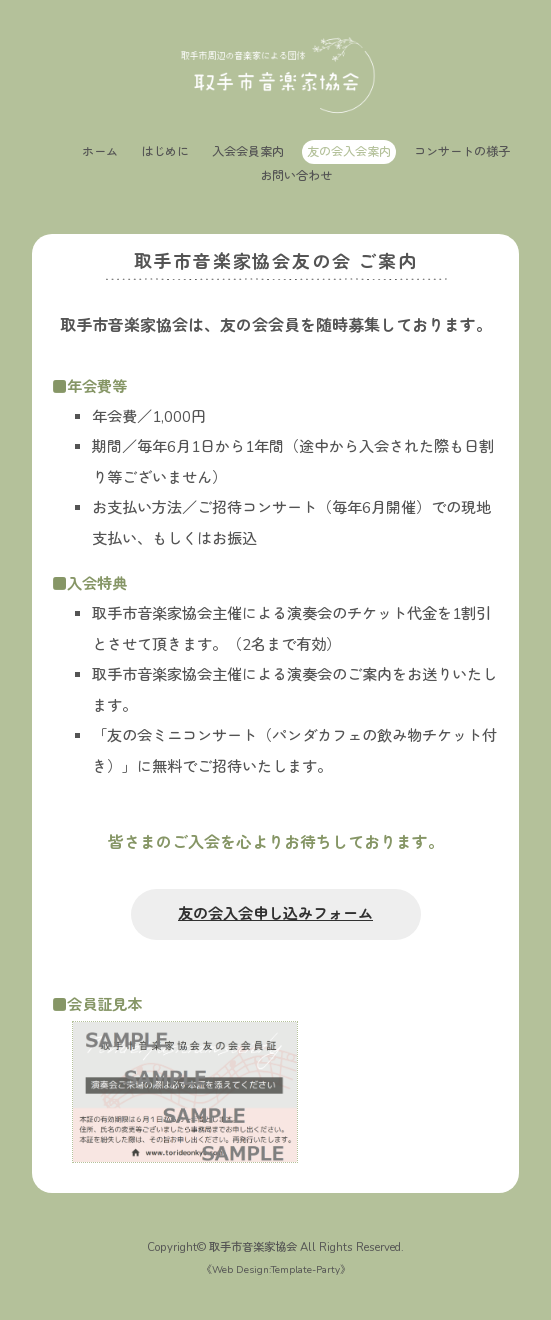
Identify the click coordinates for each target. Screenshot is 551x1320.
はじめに (165, 152)
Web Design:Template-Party (276, 1270)
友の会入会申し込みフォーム (275, 914)
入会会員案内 (248, 152)
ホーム (100, 152)
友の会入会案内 (349, 152)
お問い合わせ (296, 176)
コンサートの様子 (462, 152)
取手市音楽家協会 (253, 1247)
